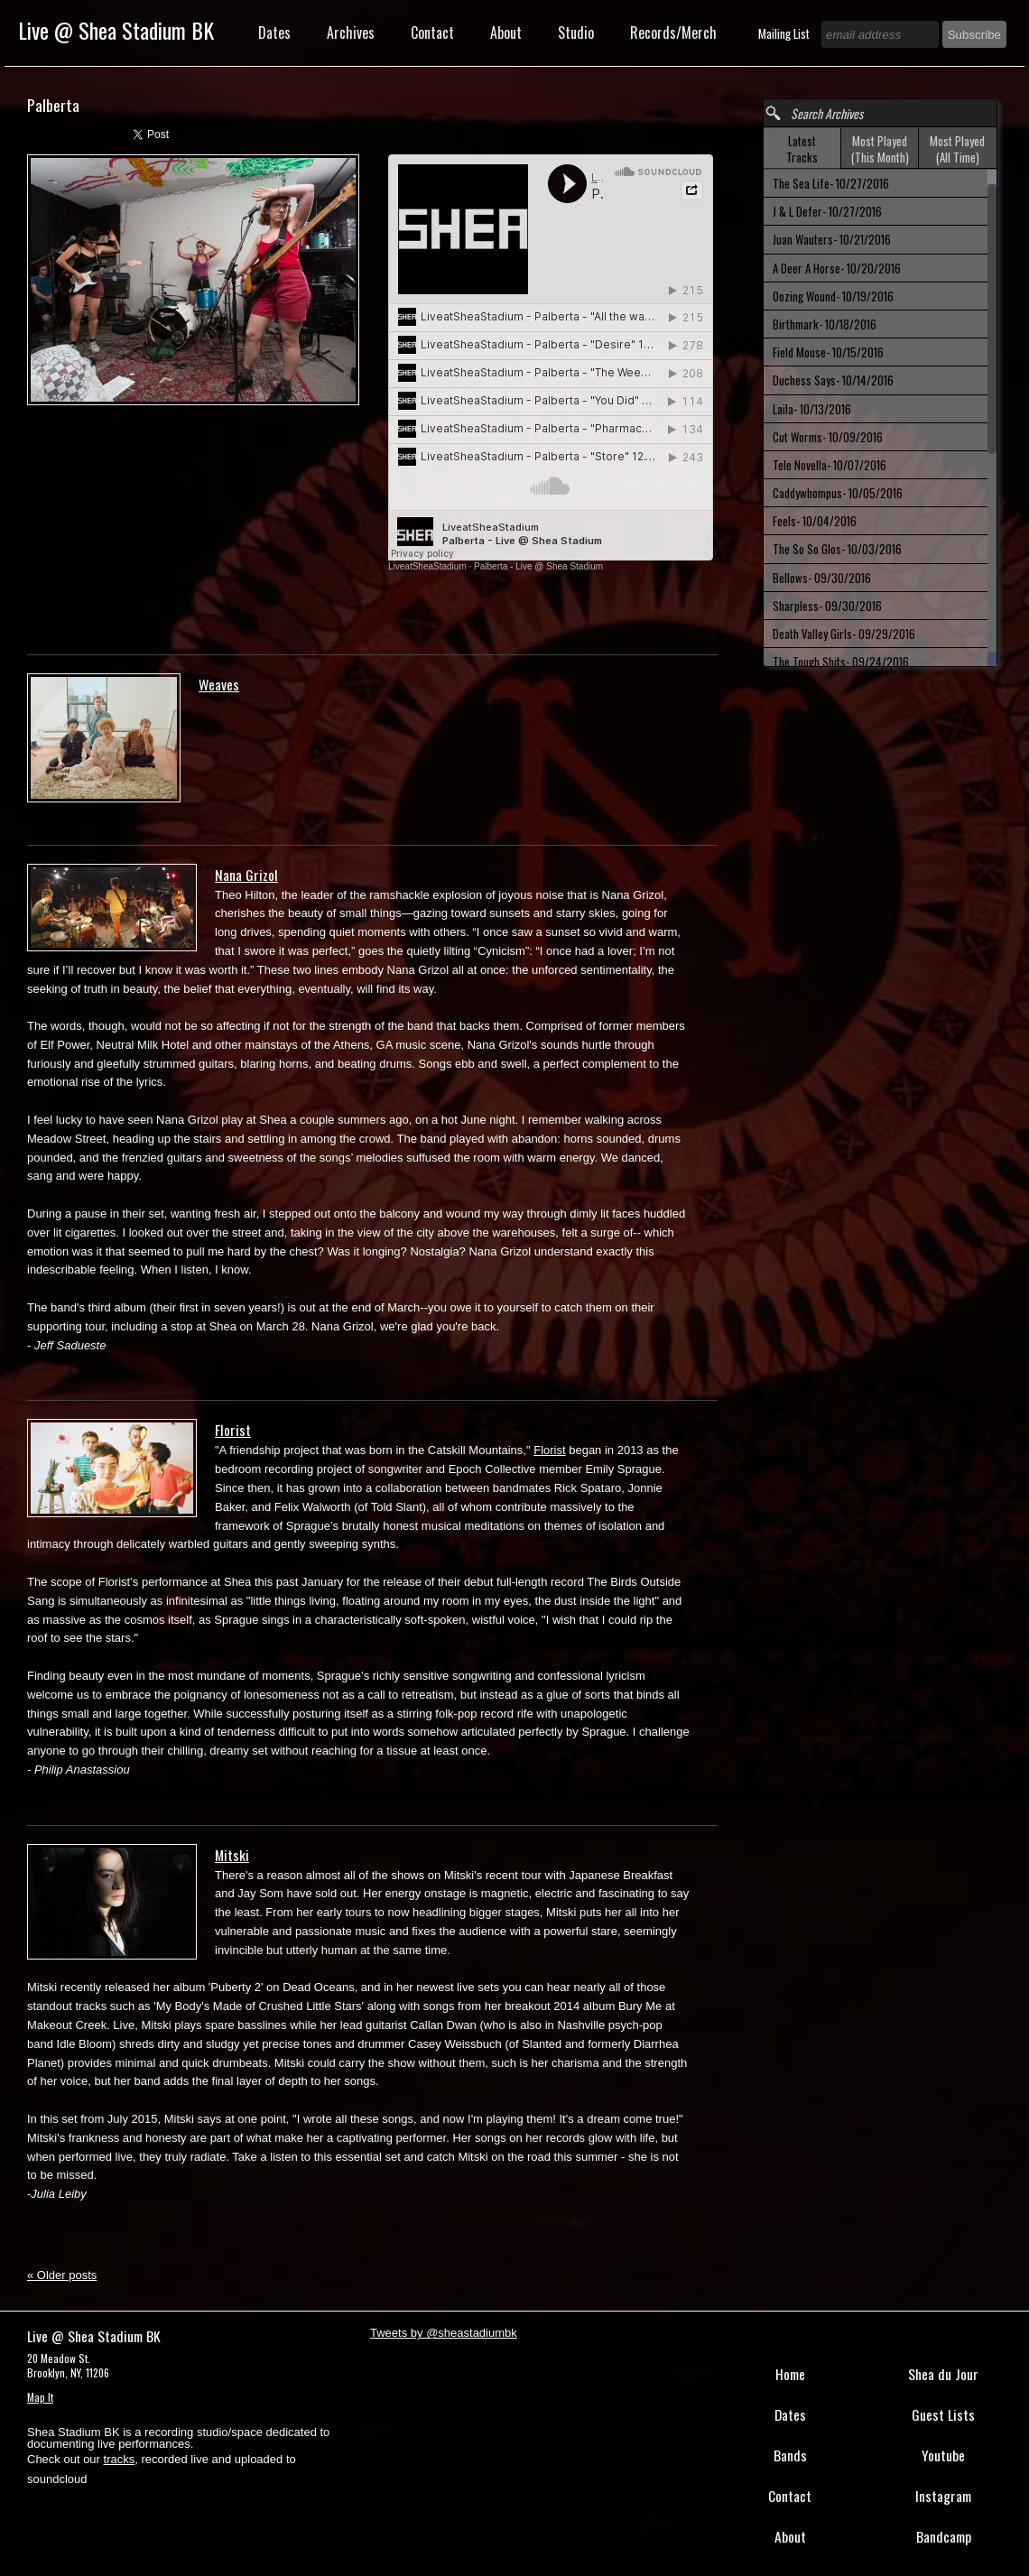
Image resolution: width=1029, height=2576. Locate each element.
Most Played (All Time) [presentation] (957, 149)
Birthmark (824, 324)
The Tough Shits (841, 661)
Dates (274, 32)
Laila (812, 409)
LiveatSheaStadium (427, 566)
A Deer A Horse (837, 268)
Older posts (62, 2275)
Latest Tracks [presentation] (802, 149)
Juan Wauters (832, 239)
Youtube (943, 2455)
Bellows (822, 578)
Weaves (219, 684)
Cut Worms (828, 437)
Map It (40, 2397)
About (506, 32)
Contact (432, 32)
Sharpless (827, 606)
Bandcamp (943, 2536)
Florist (233, 1430)
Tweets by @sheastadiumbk (443, 2333)
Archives (351, 32)
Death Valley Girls (844, 633)
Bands (790, 2455)
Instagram (943, 2496)
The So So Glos (837, 549)
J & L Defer (827, 211)
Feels (815, 521)
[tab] (802, 148)
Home (790, 2374)
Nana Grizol (246, 874)
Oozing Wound (833, 296)
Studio (576, 32)
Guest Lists (943, 2414)
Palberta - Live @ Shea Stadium (538, 566)
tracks (119, 2459)
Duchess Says (833, 380)
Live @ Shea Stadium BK (116, 30)
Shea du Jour (943, 2374)
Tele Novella (829, 465)
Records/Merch (673, 32)
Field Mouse (828, 352)
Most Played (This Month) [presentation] (880, 149)
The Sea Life (831, 183)
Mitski (232, 1855)
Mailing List (785, 33)
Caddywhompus (838, 493)
